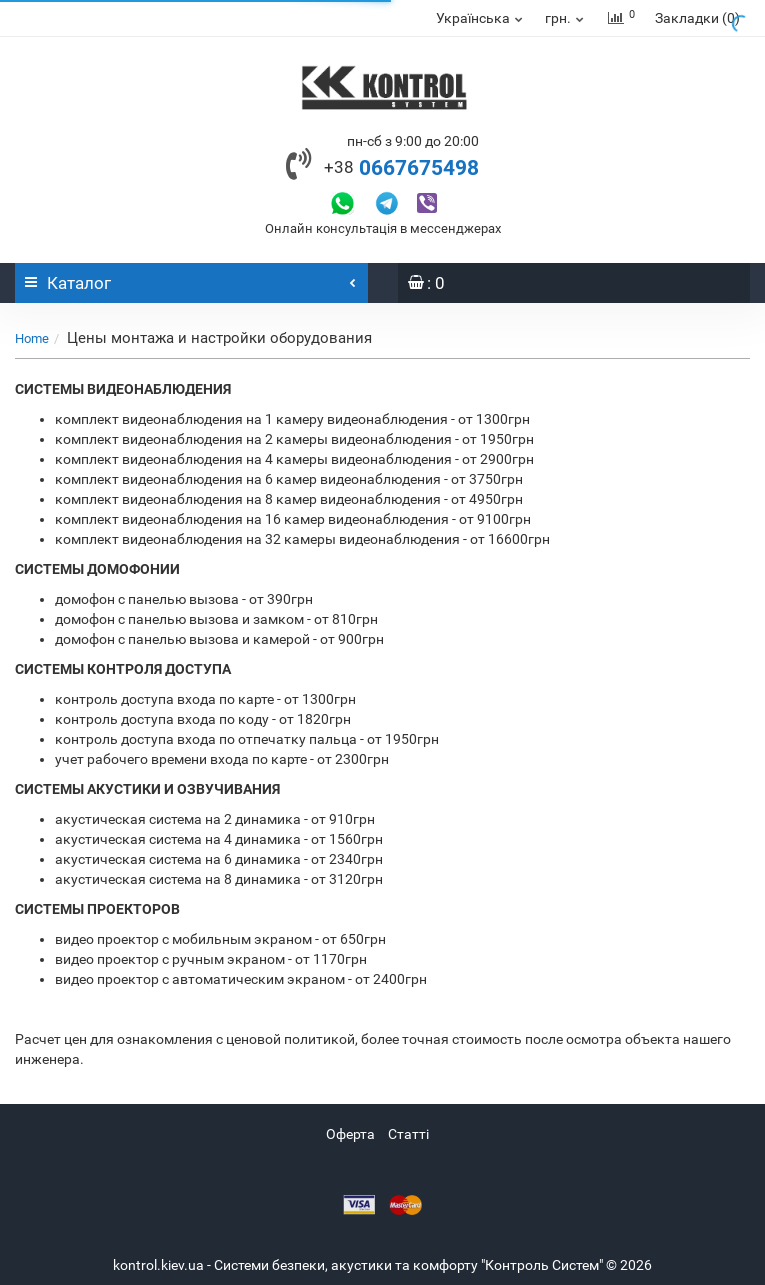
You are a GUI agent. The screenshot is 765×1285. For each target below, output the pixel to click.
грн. (565, 18)
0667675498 (401, 168)
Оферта (350, 1134)
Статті (408, 1134)
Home (32, 338)
